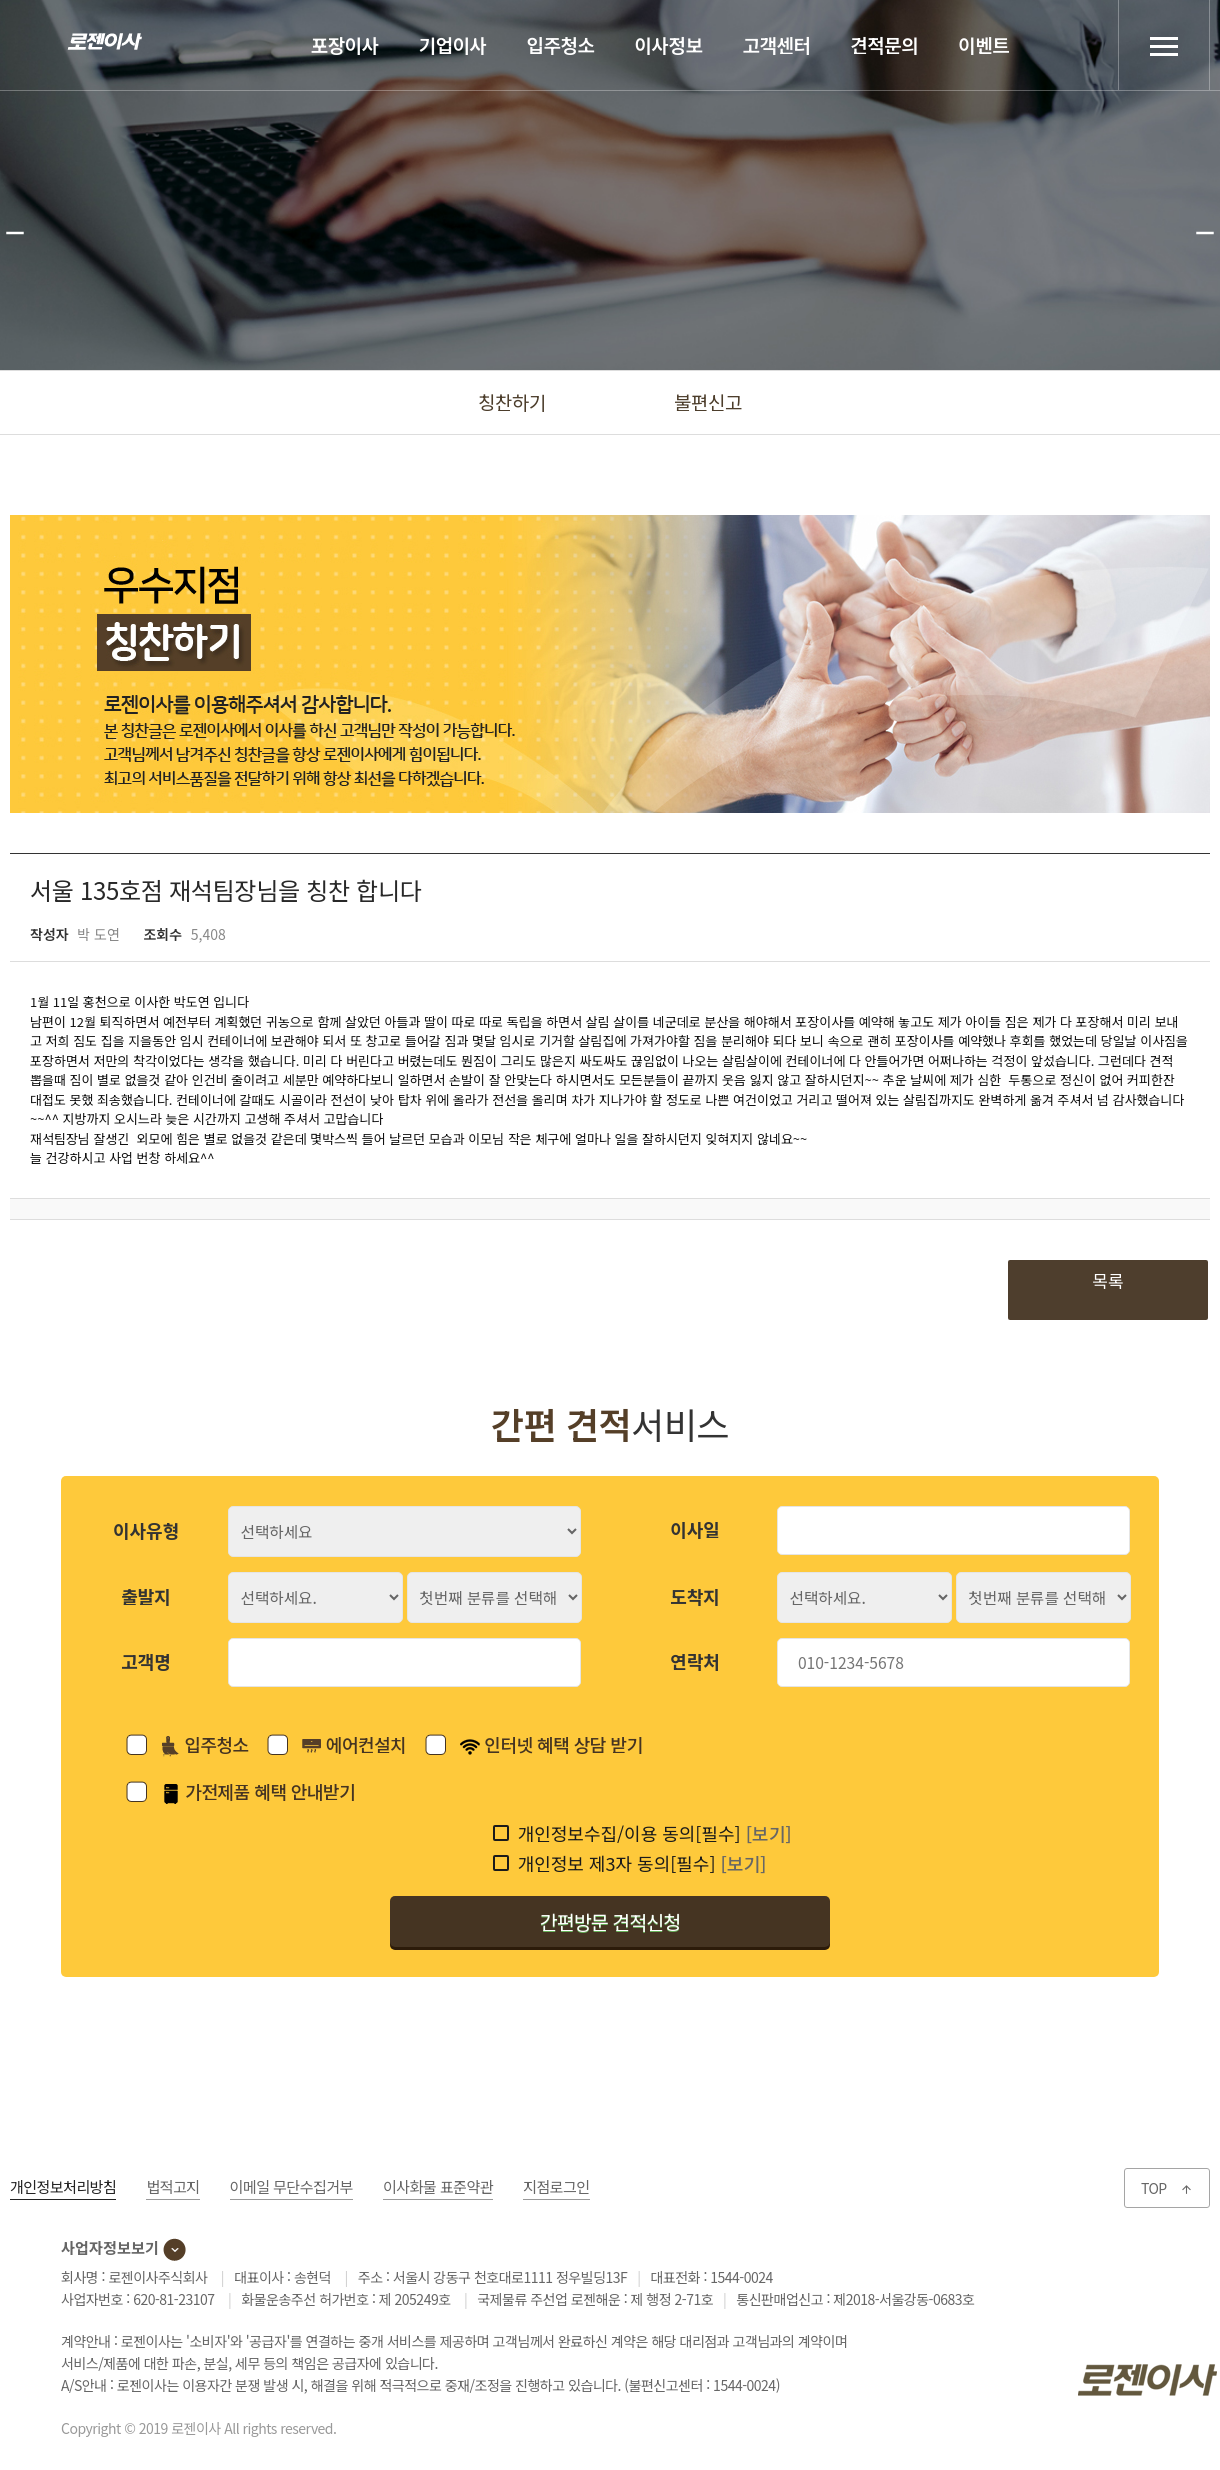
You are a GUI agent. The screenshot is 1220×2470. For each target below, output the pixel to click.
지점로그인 (556, 2186)
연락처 (695, 1661)
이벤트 (983, 44)
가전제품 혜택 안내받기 (258, 1791)
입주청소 (561, 44)
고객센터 (776, 44)
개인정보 (63, 2186)
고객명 (146, 1661)
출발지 (146, 1596)
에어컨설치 (354, 1744)
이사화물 (438, 2186)
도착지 (695, 1596)
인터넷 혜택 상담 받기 (551, 1744)
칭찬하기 (512, 401)
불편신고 (708, 401)
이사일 (695, 1529)
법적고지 (172, 2186)
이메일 (291, 2186)
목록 (1107, 1280)
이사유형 (146, 1530)
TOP (1167, 2188)
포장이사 (345, 44)
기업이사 (453, 44)
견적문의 (884, 44)
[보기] (769, 1833)
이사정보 (669, 44)
